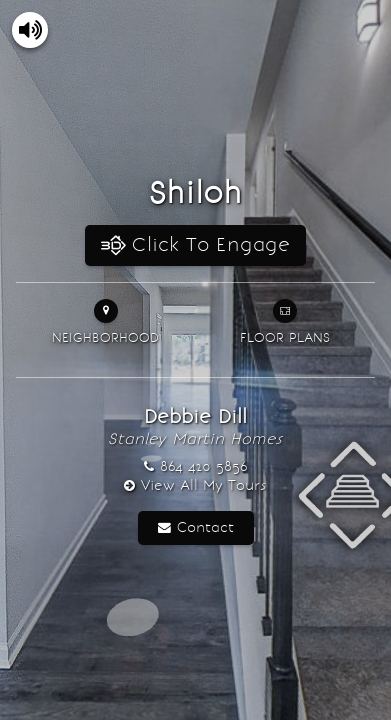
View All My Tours (204, 485)
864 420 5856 (203, 466)
